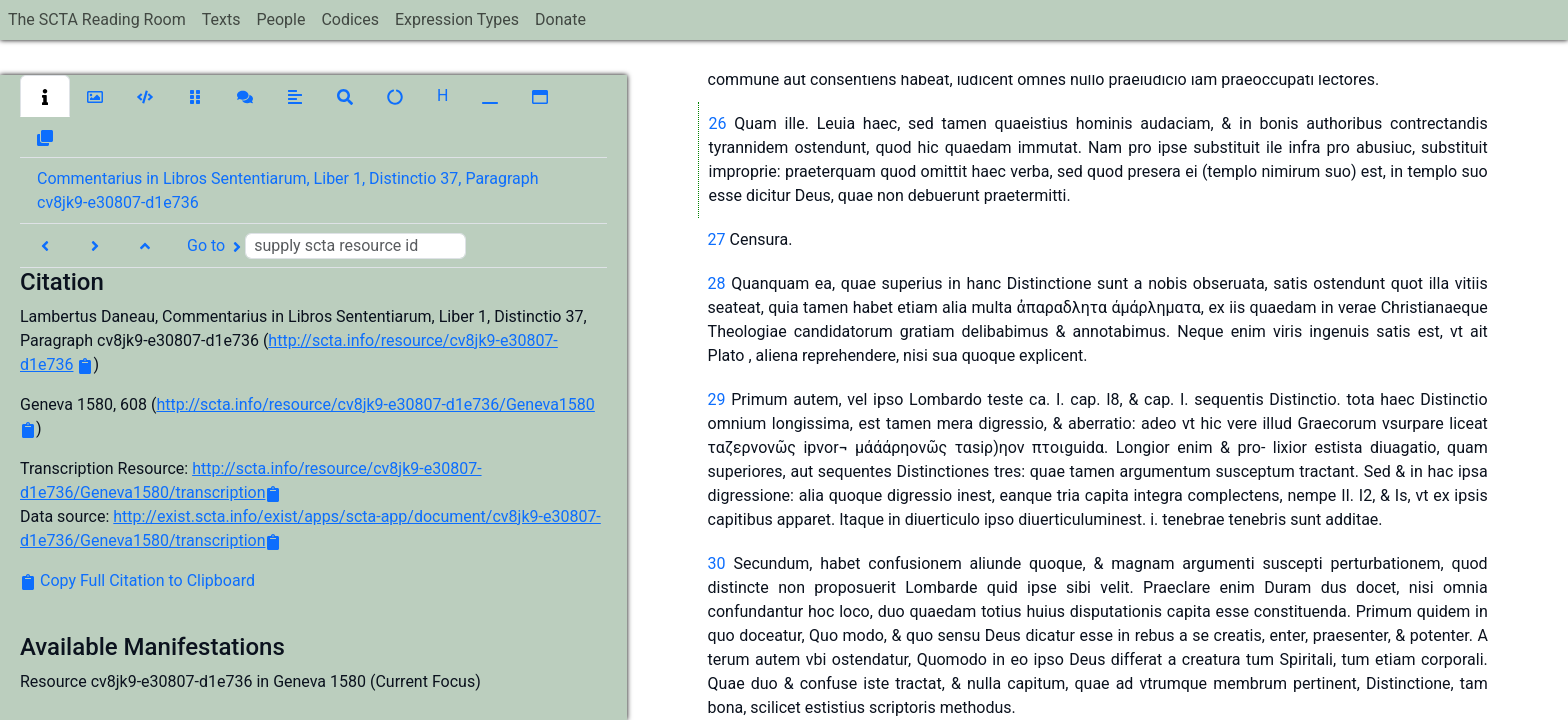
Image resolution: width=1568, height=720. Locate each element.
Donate (560, 19)
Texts (221, 19)
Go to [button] (326, 246)
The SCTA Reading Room (97, 19)
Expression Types (457, 19)
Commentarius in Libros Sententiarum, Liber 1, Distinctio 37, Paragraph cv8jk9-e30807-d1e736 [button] (288, 190)
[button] (45, 96)
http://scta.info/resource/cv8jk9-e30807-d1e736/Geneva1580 (375, 404)
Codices (350, 19)
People (280, 19)
